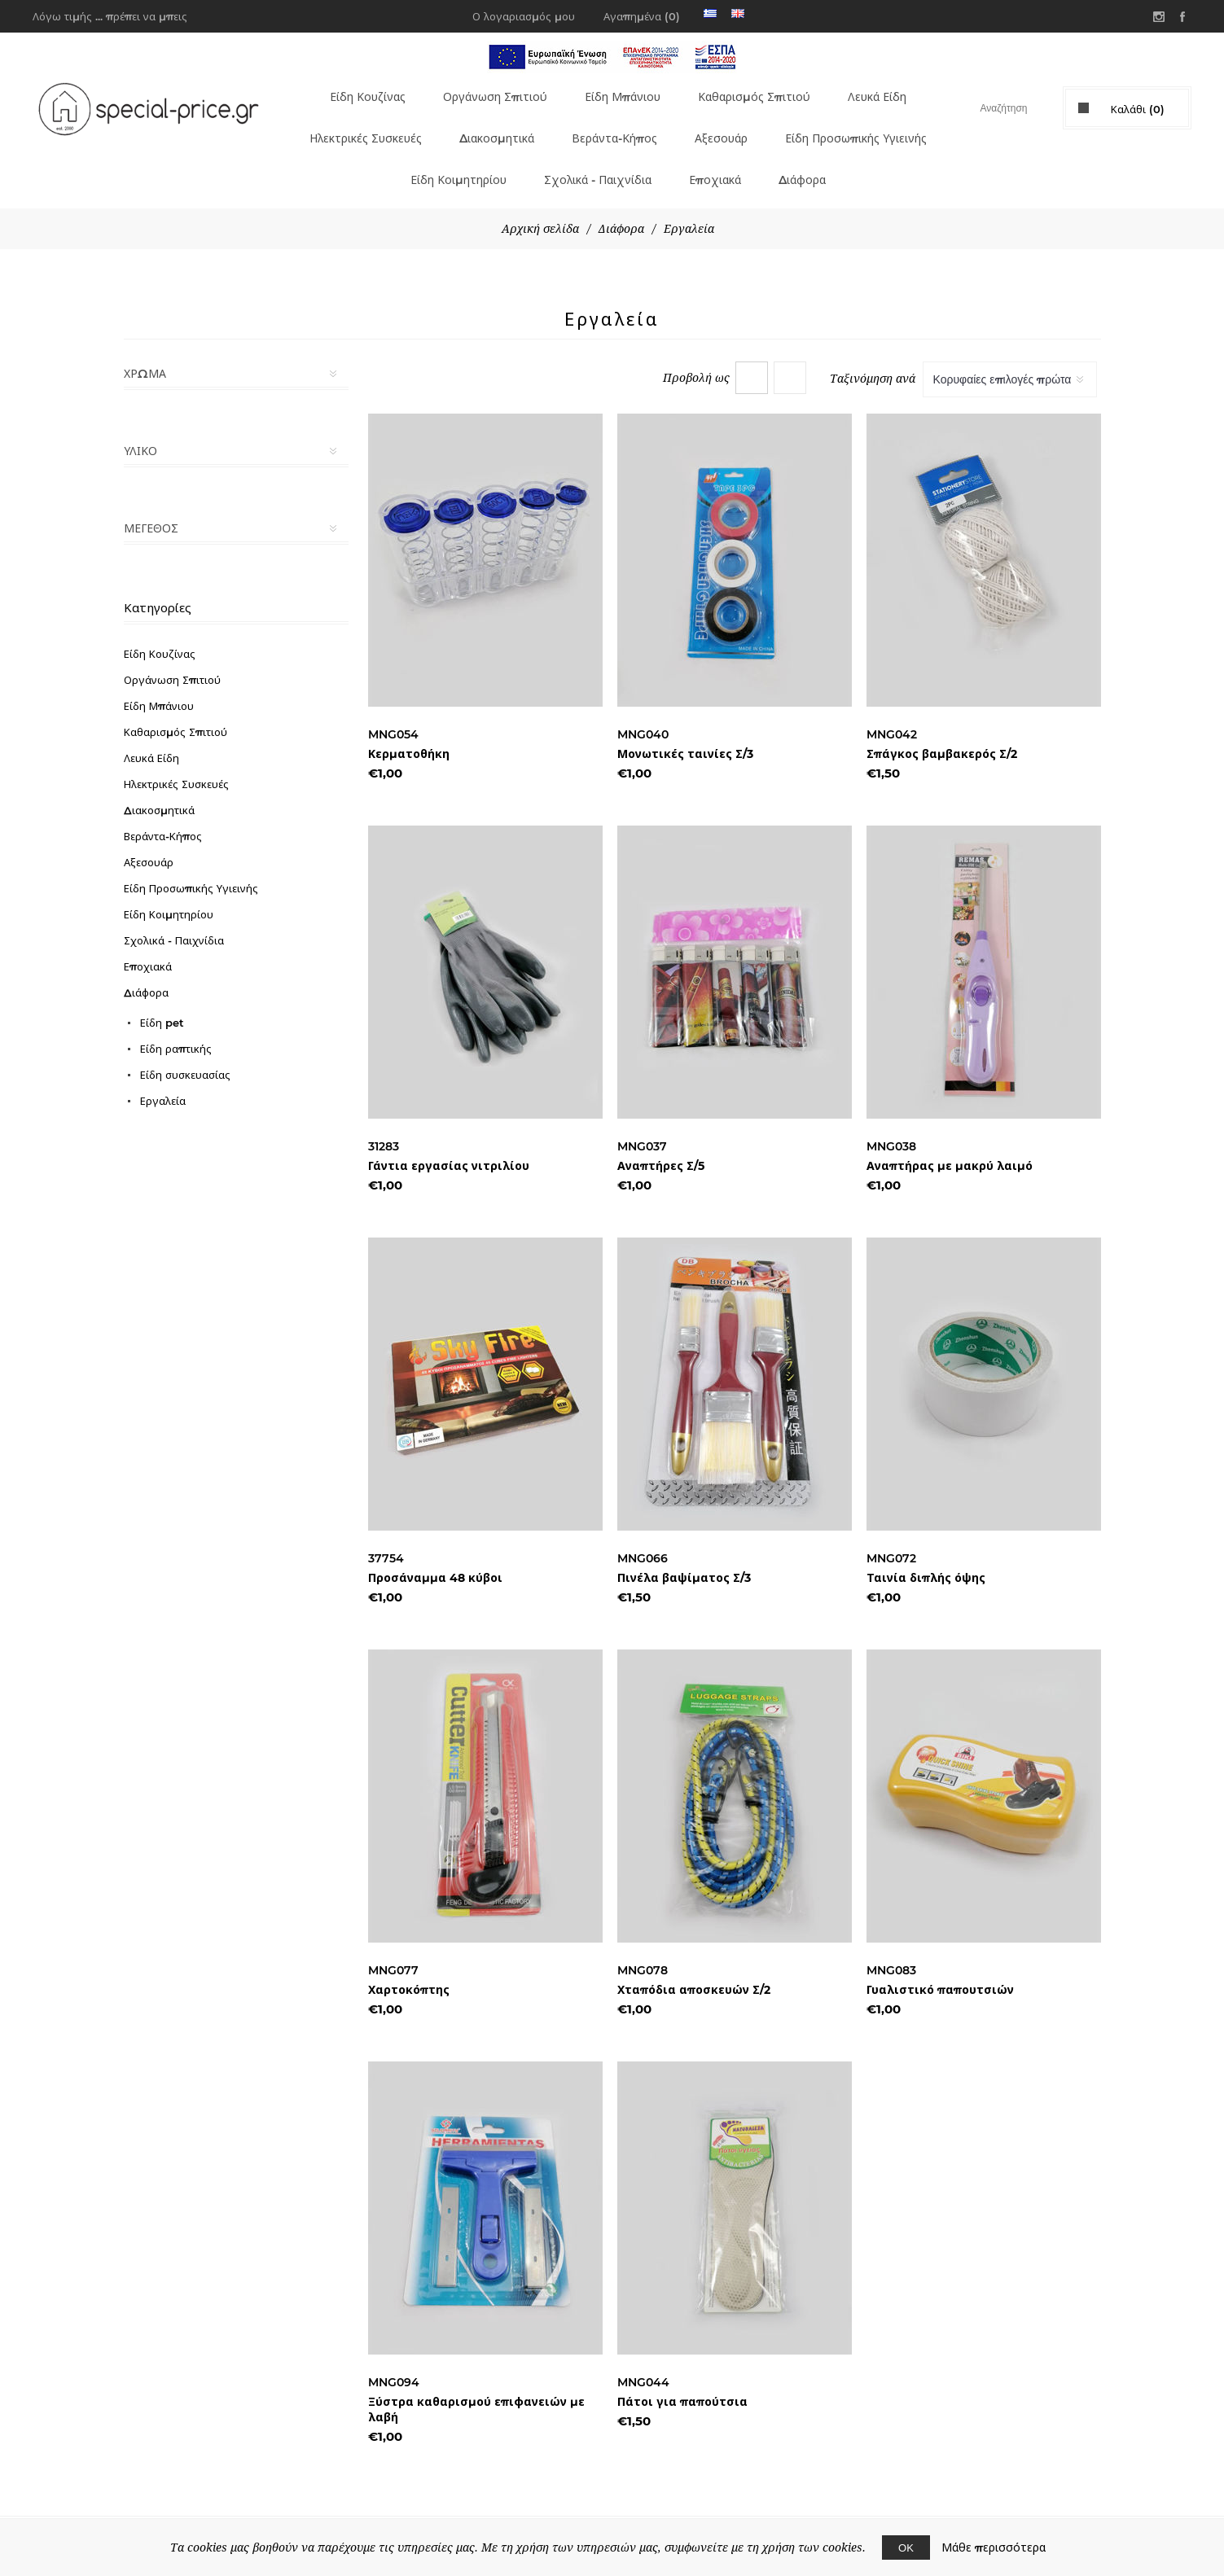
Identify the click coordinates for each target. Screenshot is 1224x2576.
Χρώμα (145, 344)
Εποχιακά (810, 155)
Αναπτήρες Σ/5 (660, 1136)
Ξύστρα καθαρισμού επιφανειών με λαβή (476, 2380)
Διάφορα (899, 155)
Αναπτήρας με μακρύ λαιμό (949, 1136)
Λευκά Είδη (879, 92)
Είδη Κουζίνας (354, 92)
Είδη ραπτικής (176, 1019)
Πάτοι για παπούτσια (682, 2372)
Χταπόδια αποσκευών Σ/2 (693, 1960)
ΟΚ (906, 2547)
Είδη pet (162, 993)
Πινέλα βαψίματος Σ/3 (684, 1548)
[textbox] (989, 108)
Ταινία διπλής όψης (925, 1548)
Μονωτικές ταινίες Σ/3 (685, 724)
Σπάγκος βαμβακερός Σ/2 (941, 724)
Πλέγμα (751, 348)
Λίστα (790, 348)
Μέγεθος (151, 499)
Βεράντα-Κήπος (707, 123)
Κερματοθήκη (409, 724)
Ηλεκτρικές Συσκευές (443, 123)
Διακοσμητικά (585, 123)
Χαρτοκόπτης (409, 1960)
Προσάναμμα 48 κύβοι (435, 1548)
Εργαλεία (163, 1071)
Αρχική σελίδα (540, 199)
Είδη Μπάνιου (616, 92)
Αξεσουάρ (815, 123)
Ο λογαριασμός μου (523, 16)
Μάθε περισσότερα (993, 2547)
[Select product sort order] (1010, 350)
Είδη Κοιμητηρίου (541, 155)
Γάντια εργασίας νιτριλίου (448, 1136)
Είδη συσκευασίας (185, 1045)
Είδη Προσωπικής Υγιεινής (376, 155)
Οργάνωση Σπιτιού (485, 92)
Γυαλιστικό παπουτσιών (940, 1960)
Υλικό (140, 421)
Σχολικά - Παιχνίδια (687, 155)
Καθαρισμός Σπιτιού (752, 92)
